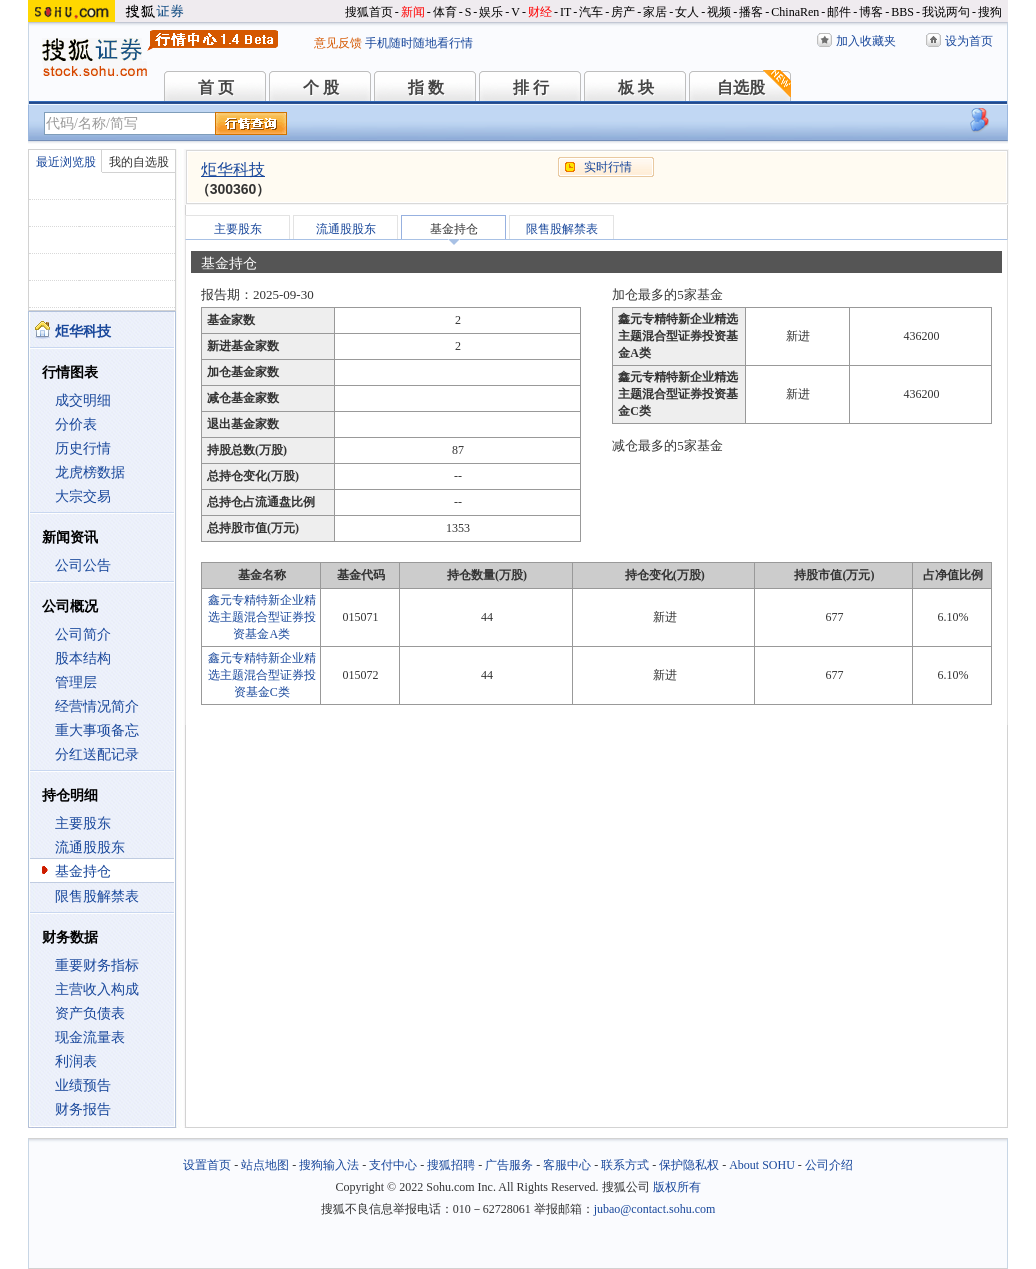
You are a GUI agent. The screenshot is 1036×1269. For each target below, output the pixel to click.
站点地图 (265, 1165)
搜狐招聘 (451, 1165)
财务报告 (83, 1109)
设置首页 (207, 1165)
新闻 (413, 12)
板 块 (636, 87)
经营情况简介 (97, 706)
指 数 (426, 87)
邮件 (839, 12)
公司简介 (83, 634)
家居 (655, 12)
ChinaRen (795, 12)
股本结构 (83, 658)
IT (565, 12)
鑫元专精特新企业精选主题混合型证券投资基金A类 (262, 617)
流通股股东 (90, 847)
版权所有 (677, 1187)
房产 (623, 12)
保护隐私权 (689, 1165)
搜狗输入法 (329, 1165)
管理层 (76, 682)
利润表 (76, 1061)
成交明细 (83, 400)
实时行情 (608, 167)
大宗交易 (83, 496)
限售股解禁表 (97, 896)
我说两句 (946, 12)
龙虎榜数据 (90, 472)
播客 (751, 12)
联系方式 (625, 1165)
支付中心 (393, 1165)
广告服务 (509, 1165)
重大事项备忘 (97, 730)
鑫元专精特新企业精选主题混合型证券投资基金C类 (262, 675)
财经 (540, 12)
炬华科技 (233, 169)
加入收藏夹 (866, 41)
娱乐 (491, 12)
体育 (445, 12)
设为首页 (969, 41)
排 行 (531, 87)
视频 (719, 12)
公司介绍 (829, 1165)
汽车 (591, 12)
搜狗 (990, 12)
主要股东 (83, 823)
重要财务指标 (97, 965)
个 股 (321, 87)
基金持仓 (83, 871)
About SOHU (762, 1165)
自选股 (741, 87)
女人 (687, 12)
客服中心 (567, 1165)
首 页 (216, 87)
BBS (902, 12)
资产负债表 (90, 1013)
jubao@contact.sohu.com (655, 1209)
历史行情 (83, 448)
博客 (871, 12)
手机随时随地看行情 (419, 43)
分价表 (76, 424)
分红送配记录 (97, 754)
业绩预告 (83, 1085)
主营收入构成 (97, 989)
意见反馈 (338, 43)
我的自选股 (139, 162)
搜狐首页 (369, 12)
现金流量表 (90, 1037)
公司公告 (83, 565)
